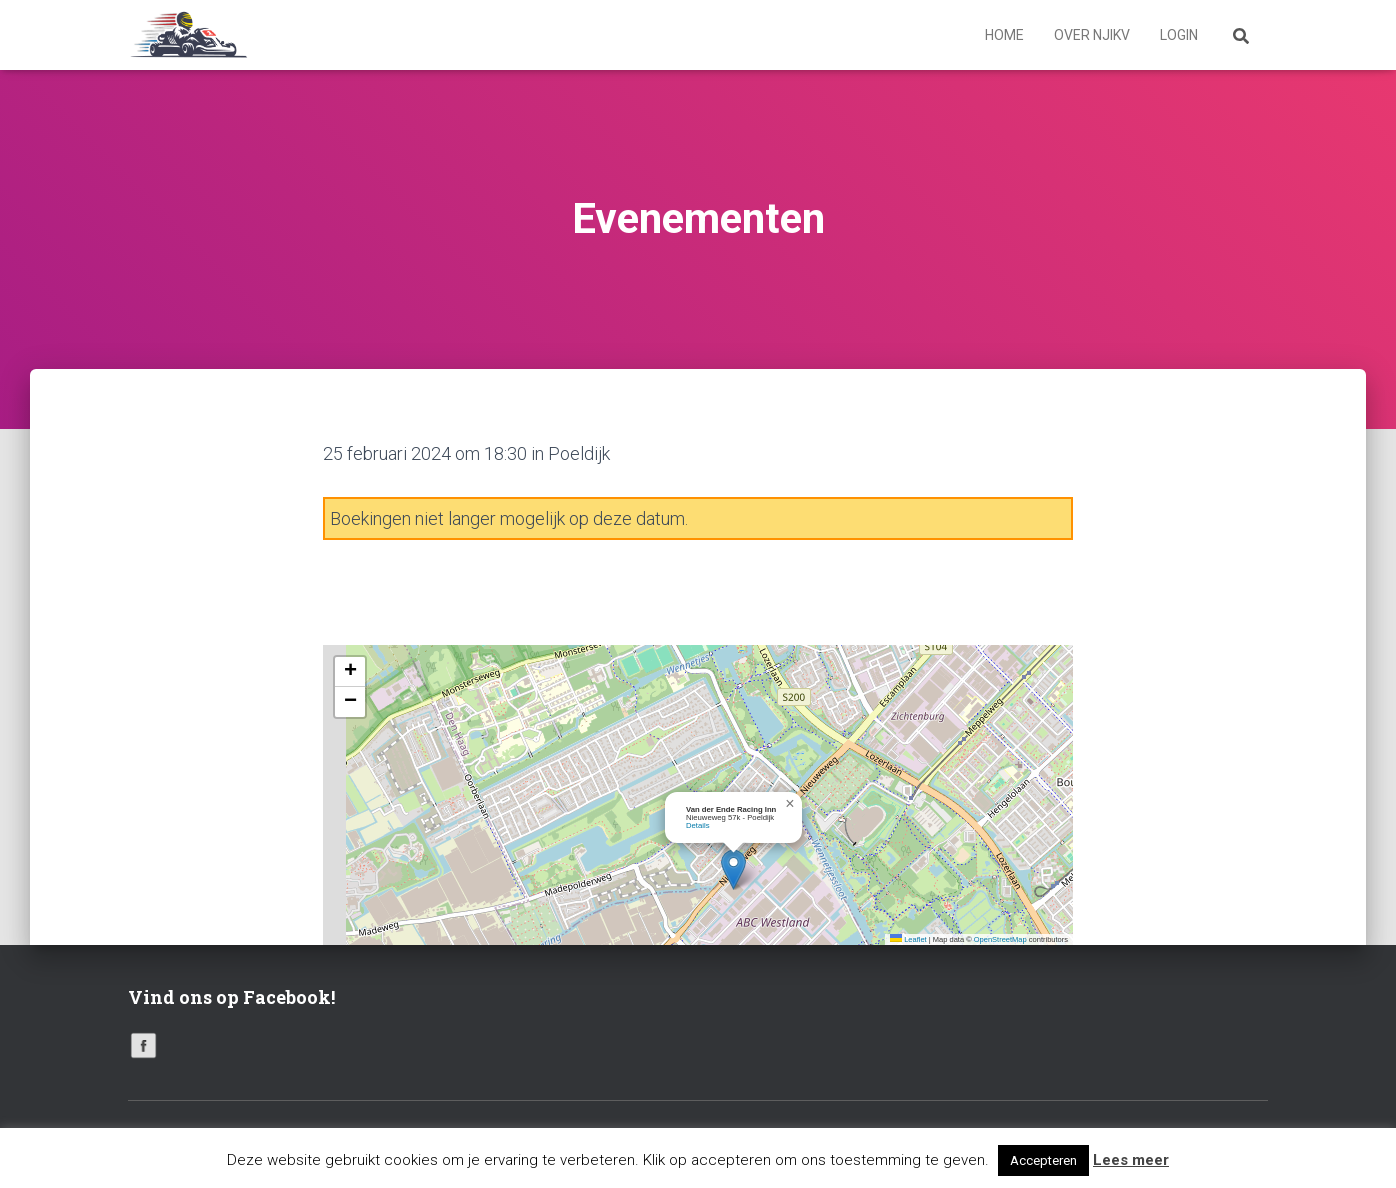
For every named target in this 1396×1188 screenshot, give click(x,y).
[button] (733, 869)
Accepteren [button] (1043, 1160)
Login (1179, 35)
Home (1004, 35)
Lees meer (1131, 1160)
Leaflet (908, 939)
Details (698, 825)
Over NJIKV (1092, 35)
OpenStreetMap (1000, 939)
